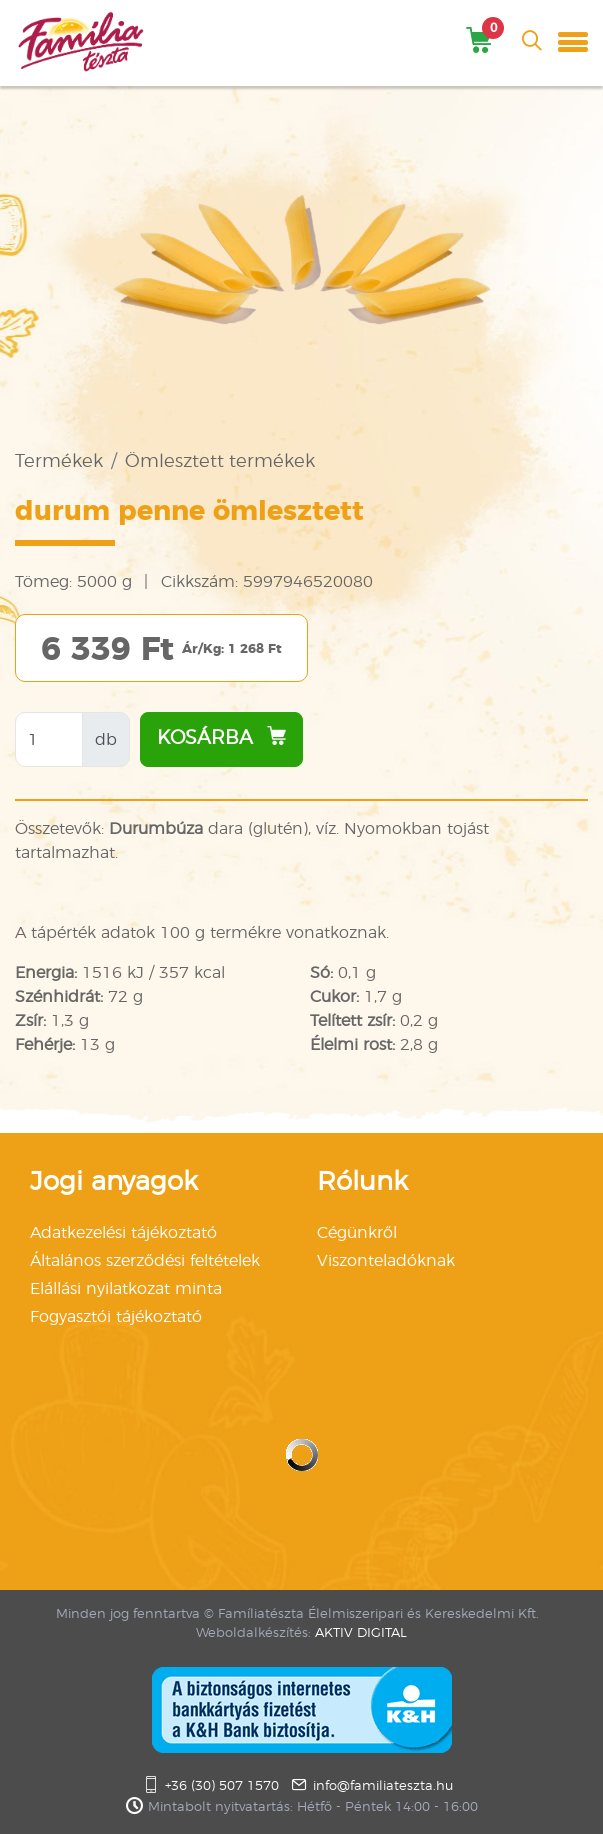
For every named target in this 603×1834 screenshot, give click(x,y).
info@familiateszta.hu (383, 1786)
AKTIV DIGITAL (361, 1633)
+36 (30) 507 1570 (222, 1786)
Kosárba (221, 737)
